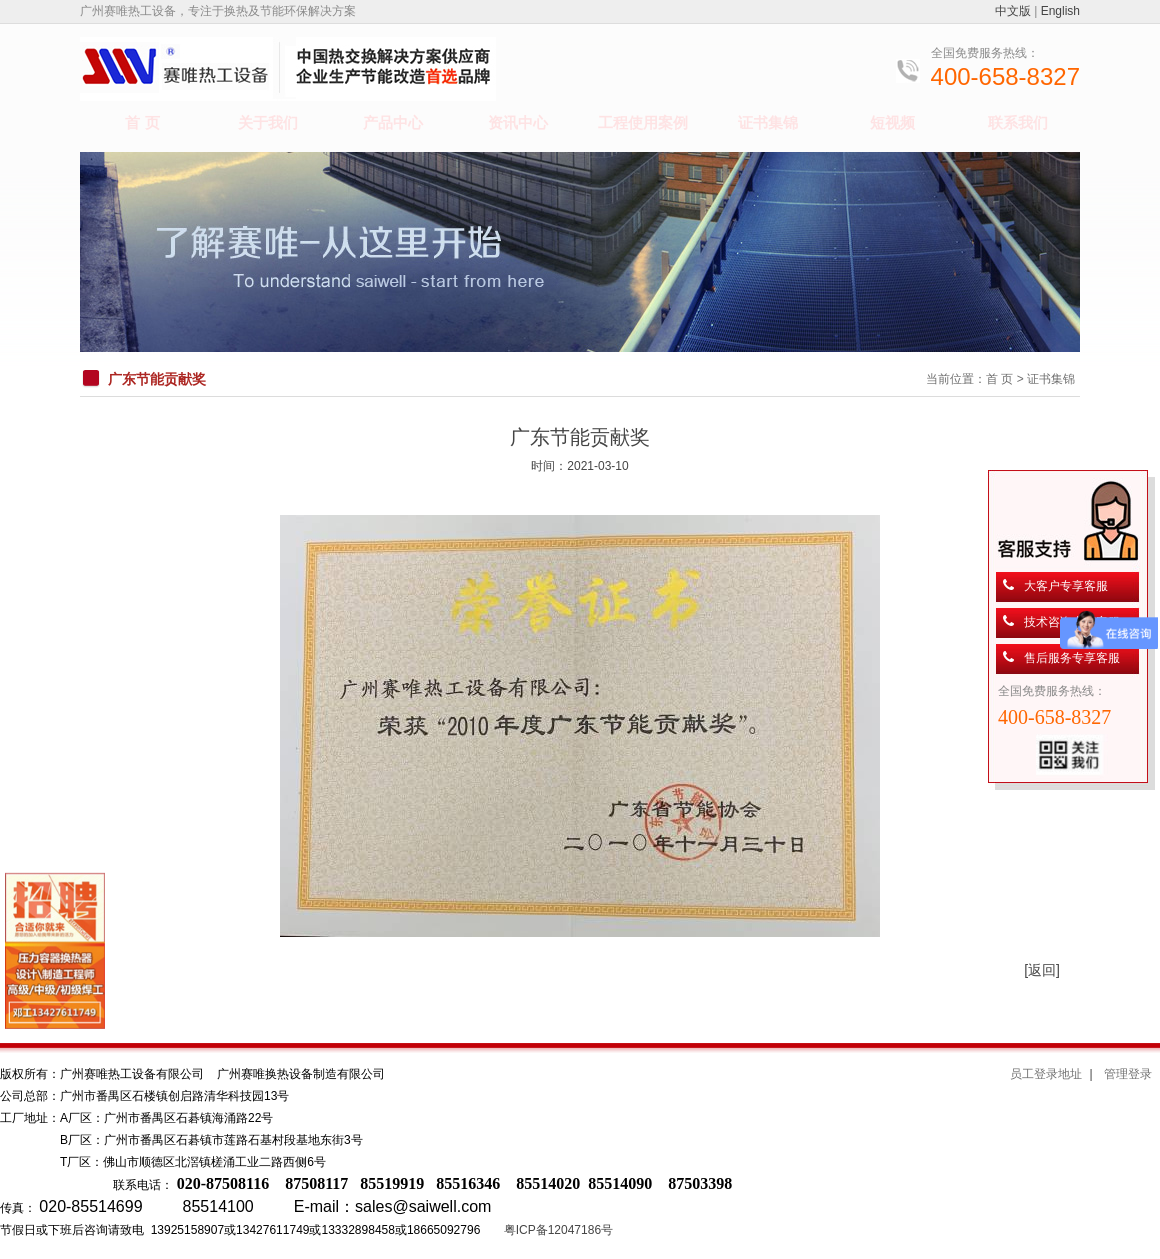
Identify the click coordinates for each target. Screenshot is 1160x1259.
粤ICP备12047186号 (558, 1230)
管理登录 (1128, 1074)
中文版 (1013, 11)
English (1060, 11)
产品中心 (393, 122)
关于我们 (268, 122)
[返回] (1042, 970)
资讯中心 (518, 122)
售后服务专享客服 (1072, 658)
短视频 (892, 122)
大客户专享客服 (1066, 586)
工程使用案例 (643, 122)
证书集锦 (768, 122)
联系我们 (1018, 122)
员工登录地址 (1046, 1074)
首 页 (142, 122)
